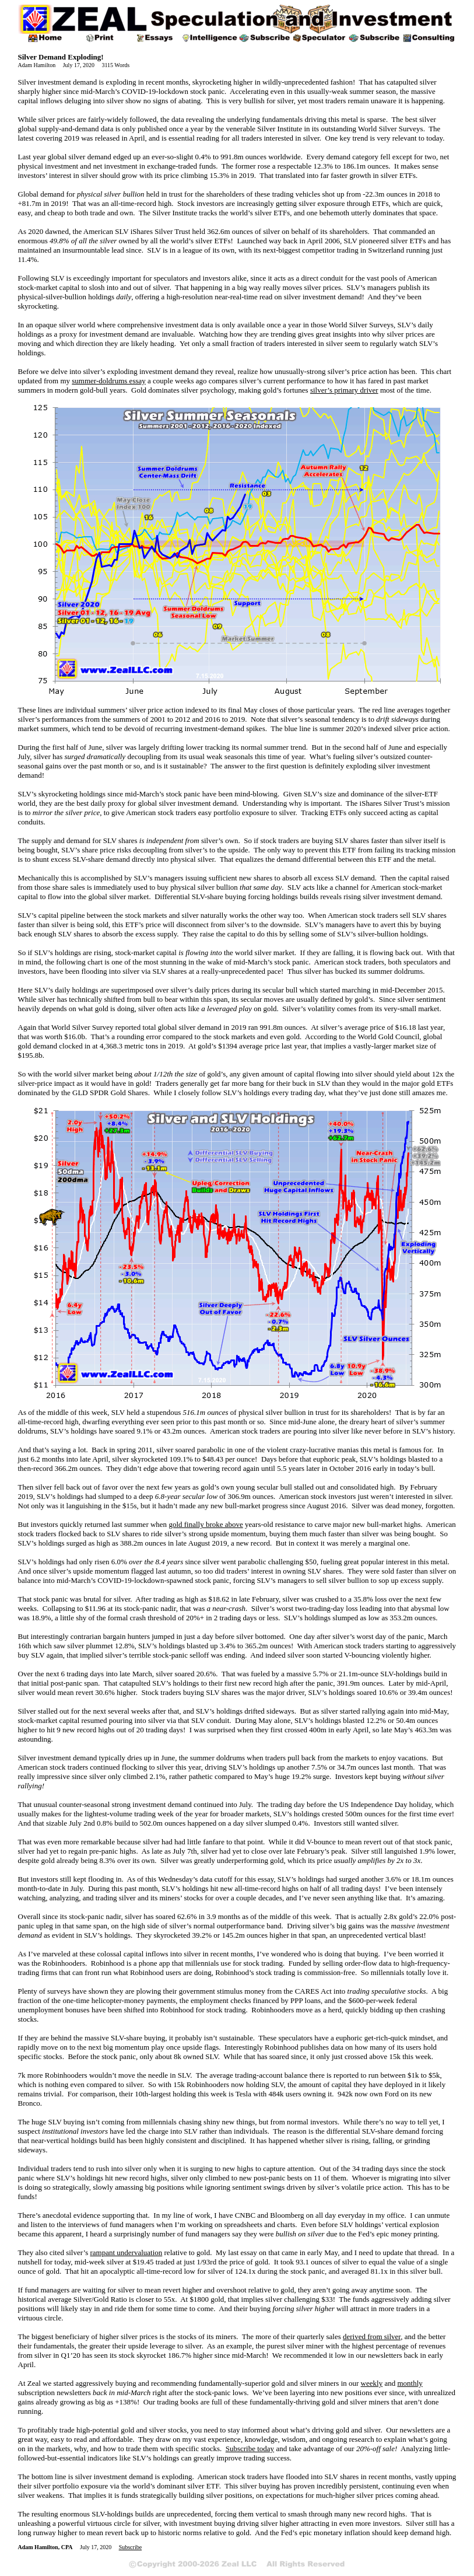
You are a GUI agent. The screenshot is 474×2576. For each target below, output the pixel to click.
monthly (409, 2383)
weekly (372, 2383)
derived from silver (372, 2336)
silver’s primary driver (344, 390)
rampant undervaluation (126, 2252)
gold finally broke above (205, 1524)
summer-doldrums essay (108, 380)
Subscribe (130, 2547)
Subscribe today (250, 2448)
